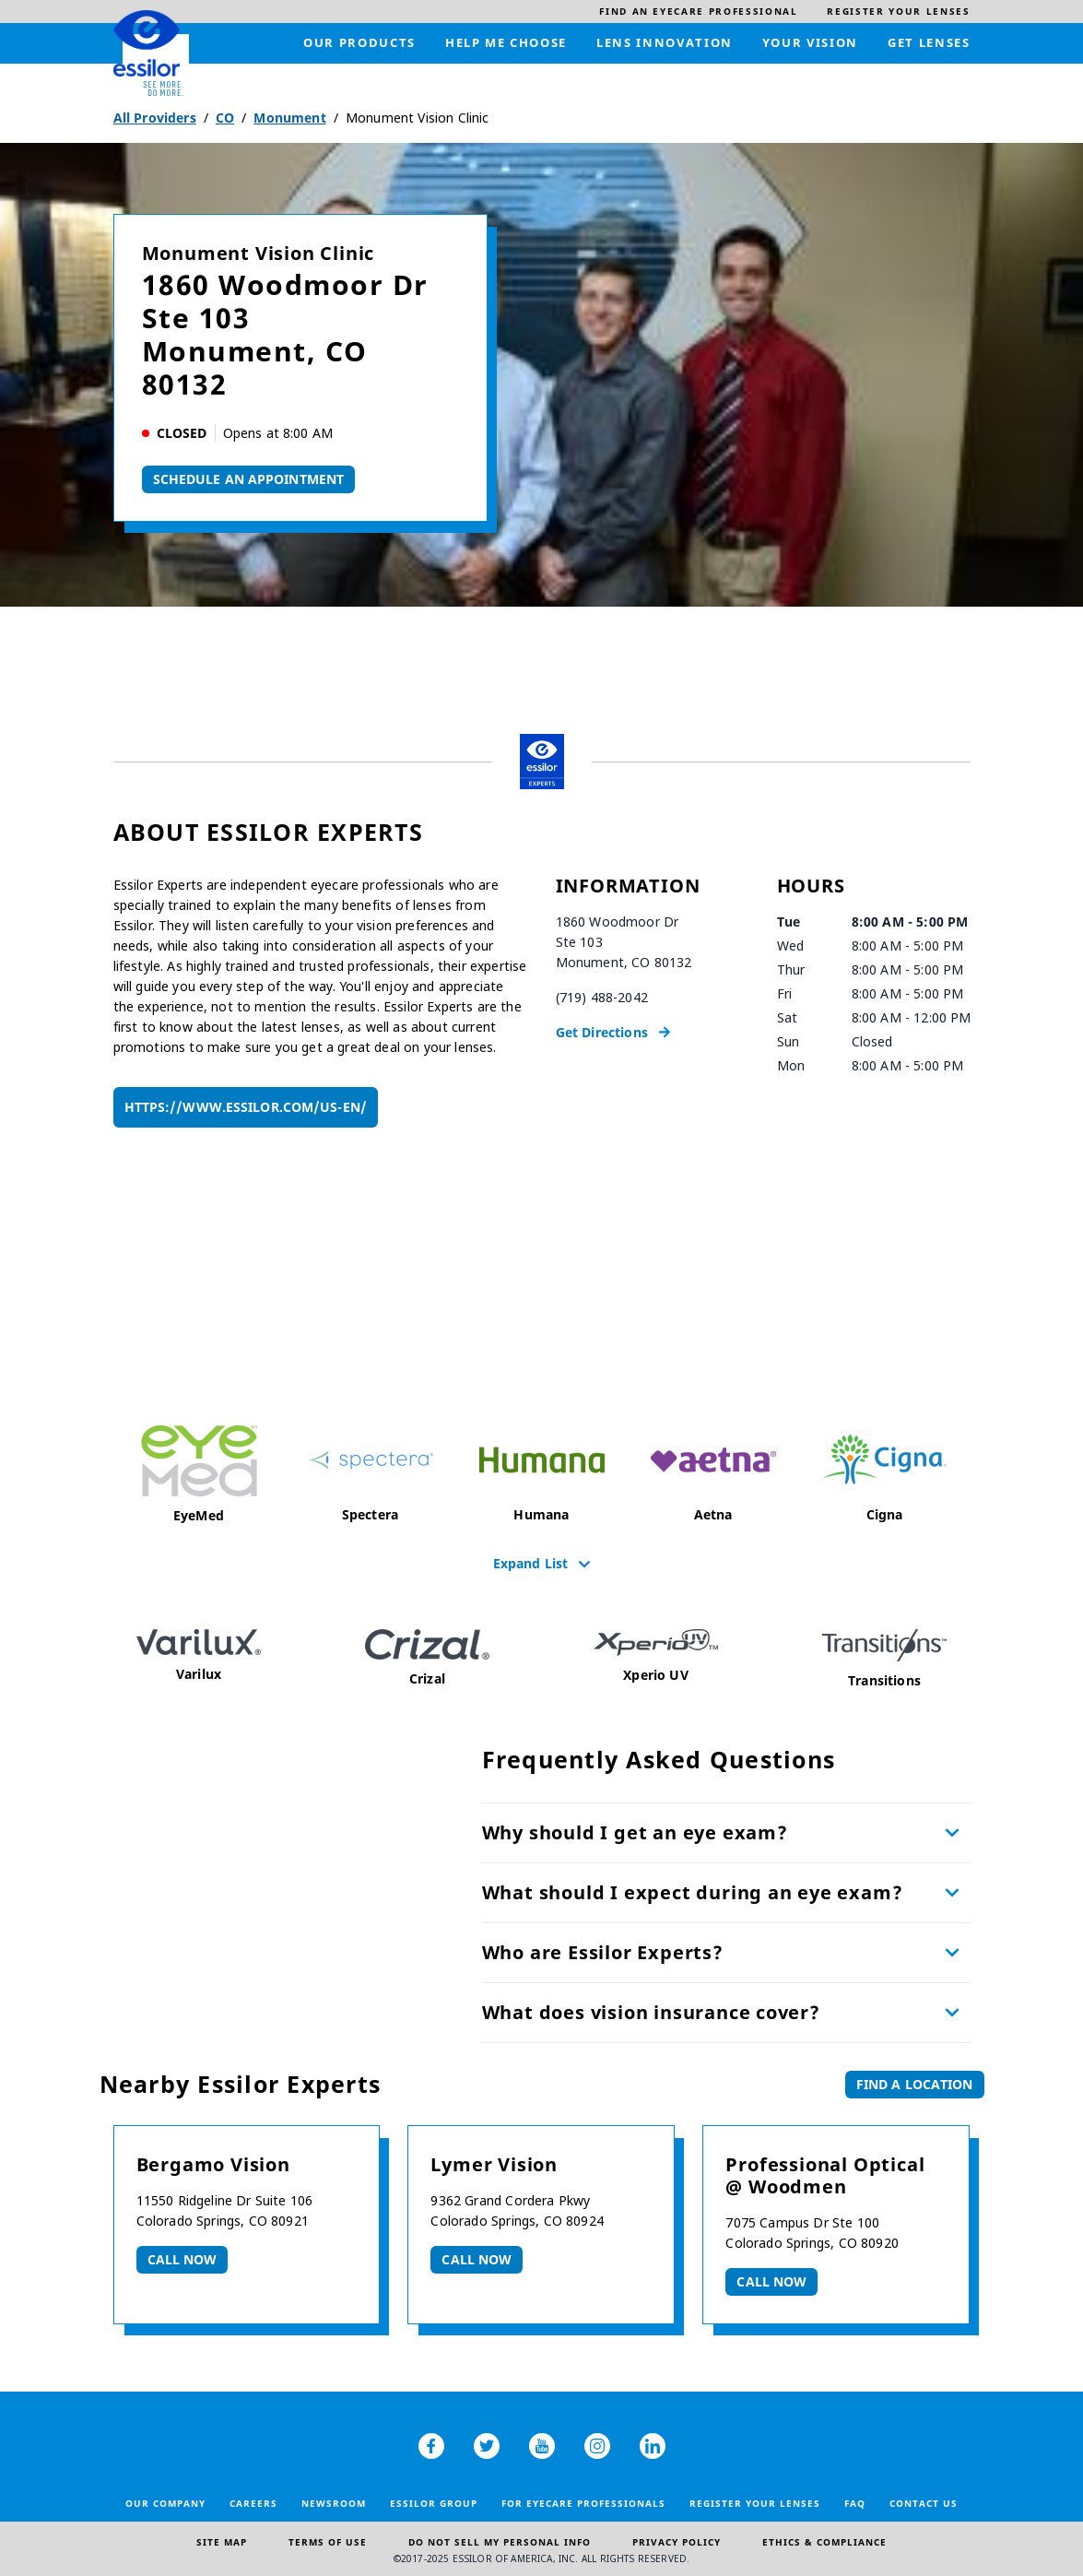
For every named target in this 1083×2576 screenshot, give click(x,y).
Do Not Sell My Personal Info (499, 2541)
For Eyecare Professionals (583, 2503)
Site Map (221, 2541)
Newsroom (333, 2503)
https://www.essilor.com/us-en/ (245, 1107)
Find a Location (914, 2084)
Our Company (165, 2503)
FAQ (854, 2503)
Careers (253, 2503)
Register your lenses (754, 2503)
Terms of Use (327, 2541)
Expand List (531, 1563)
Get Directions (602, 1032)
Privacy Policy (676, 2541)
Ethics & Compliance (824, 2541)
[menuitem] (698, 11)
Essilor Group (433, 2503)
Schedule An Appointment (249, 479)
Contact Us (923, 2503)
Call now (182, 2259)
